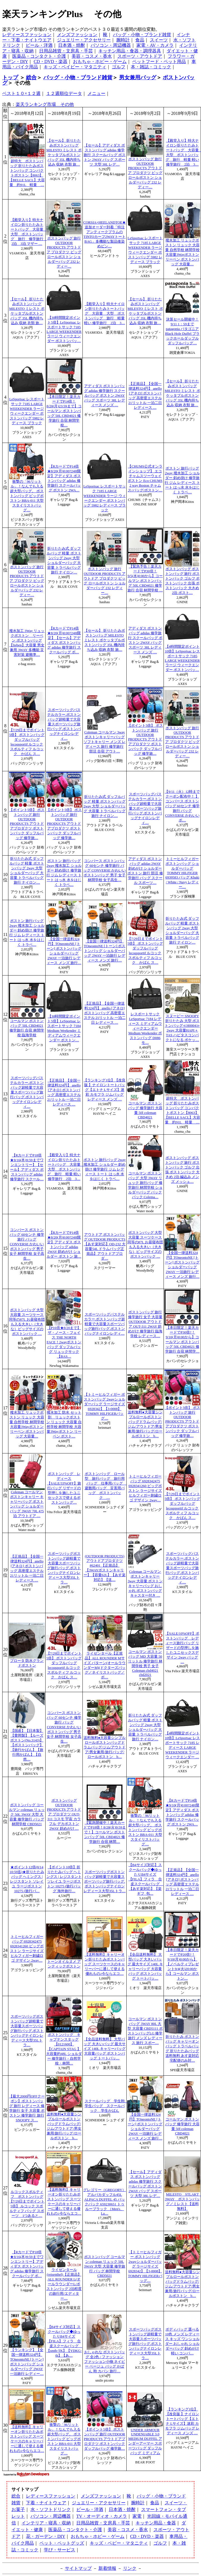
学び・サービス (59, 2549)
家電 (137, 2516)
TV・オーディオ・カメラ (101, 2516)
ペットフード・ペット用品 (159, 61)
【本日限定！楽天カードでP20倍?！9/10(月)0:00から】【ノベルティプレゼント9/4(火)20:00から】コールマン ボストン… (182, 1964)
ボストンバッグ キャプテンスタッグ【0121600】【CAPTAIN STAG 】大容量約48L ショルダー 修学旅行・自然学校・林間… (64, 2049)
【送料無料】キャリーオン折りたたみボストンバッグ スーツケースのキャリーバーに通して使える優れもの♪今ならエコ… (104, 1964)
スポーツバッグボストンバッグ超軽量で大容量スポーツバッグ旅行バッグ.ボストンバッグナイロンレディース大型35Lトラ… (64, 1568)
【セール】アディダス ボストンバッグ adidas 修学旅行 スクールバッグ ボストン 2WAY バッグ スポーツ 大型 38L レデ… (104, 154)
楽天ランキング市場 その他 (45, 104)
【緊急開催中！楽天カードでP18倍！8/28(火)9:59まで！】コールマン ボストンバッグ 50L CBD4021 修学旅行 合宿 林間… (104, 1832)
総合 (31, 77)
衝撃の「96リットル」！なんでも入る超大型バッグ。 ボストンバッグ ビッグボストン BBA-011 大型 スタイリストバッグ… (27, 496)
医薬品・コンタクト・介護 (39, 56)
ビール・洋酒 (39, 45)
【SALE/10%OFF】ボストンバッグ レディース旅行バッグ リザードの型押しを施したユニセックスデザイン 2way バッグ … (182, 1648)
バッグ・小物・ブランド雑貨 (142, 34)
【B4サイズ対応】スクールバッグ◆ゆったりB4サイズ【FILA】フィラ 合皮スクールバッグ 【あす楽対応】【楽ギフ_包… (146, 1879)
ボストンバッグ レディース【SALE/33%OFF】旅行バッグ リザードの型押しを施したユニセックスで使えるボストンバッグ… (64, 1488)
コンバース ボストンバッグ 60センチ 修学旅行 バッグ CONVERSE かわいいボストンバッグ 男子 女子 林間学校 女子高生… (104, 870)
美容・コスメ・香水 (92, 56)
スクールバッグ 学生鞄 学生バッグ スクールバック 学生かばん (106, 2106)
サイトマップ (78, 2568)
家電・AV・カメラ (155, 45)
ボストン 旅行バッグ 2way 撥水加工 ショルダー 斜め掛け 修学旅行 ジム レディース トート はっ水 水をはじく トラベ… (105, 1169)
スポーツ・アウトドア (139, 56)
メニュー (96, 93)
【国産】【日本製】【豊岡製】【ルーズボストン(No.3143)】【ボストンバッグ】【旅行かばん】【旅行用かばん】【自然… (26, 1745)
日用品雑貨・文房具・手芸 (66, 50)
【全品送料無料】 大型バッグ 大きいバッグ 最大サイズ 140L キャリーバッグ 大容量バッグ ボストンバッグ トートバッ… (105, 2048)
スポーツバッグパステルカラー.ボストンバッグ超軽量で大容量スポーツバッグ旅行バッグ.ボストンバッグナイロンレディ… (64, 724)
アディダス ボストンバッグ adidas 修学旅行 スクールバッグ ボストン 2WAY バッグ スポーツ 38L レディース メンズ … (104, 395)
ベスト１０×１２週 (21, 93)
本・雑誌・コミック (151, 66)
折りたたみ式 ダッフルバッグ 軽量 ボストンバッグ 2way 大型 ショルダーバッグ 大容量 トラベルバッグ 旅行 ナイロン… (105, 806)
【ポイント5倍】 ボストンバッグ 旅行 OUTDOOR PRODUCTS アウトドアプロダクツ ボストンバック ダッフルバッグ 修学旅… (145, 740)
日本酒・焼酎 (71, 45)
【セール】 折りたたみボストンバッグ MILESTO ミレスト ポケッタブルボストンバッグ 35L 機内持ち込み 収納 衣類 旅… (104, 640)
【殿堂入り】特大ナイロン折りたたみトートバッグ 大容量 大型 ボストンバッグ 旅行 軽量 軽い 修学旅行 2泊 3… (104, 313)
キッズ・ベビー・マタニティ (119, 2543)
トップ (10, 77)
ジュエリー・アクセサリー (84, 40)
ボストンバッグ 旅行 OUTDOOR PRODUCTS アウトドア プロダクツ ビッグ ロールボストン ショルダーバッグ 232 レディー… (145, 173)
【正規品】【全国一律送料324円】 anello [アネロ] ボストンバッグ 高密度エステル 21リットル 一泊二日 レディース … (105, 1013)
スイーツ (159, 40)
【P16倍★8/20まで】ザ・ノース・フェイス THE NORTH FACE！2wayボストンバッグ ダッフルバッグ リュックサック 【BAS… (64, 1342)
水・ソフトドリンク (50, 2509)
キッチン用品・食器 (156, 2523)
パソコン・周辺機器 (111, 45)
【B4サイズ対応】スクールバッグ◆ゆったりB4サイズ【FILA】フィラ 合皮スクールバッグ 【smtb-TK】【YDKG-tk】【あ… (64, 2341)
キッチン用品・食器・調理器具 (129, 50)
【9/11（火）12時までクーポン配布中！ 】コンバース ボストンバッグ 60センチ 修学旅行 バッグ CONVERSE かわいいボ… (182, 806)
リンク (129, 2568)
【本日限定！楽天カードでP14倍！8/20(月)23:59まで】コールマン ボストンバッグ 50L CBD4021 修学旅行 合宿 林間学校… (63, 411)
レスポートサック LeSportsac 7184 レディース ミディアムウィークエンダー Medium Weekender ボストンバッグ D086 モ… (145, 1028)
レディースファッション (26, 34)
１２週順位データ (64, 93)
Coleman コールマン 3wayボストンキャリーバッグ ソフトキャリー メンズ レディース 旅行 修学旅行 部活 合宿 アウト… (104, 741)
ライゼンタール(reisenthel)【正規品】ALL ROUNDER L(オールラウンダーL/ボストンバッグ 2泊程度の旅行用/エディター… (64, 2284)
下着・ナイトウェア (46, 2502)
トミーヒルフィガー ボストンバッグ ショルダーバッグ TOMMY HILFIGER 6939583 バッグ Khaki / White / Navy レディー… (182, 873)
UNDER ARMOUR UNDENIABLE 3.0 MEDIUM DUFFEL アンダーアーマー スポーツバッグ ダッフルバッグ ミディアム (145, 2441)
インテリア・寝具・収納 (46, 2523)
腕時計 (123, 40)
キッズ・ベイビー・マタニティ (75, 66)
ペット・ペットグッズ (61, 2543)
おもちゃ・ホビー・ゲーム (100, 61)
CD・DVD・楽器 (50, 61)
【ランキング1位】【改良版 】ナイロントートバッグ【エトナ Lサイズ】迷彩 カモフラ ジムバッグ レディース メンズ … (104, 1089)
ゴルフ (118, 66)
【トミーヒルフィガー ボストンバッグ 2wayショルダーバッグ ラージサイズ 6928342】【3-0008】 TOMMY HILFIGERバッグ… (145, 2266)
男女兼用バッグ (137, 77)
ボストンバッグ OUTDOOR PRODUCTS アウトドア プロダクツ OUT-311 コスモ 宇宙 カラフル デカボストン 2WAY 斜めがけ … (64, 1815)
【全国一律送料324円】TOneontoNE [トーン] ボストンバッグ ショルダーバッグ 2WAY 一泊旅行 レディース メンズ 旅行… (105, 950)
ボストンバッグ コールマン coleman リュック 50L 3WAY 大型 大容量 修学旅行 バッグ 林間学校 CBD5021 (27, 1814)
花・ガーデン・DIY (45, 2536)
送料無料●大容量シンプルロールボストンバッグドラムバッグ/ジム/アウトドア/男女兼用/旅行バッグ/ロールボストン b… (105, 1747)
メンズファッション (77, 34)
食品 (139, 40)
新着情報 (107, 2568)
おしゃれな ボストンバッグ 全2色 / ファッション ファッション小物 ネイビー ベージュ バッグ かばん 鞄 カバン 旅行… (104, 2361)
